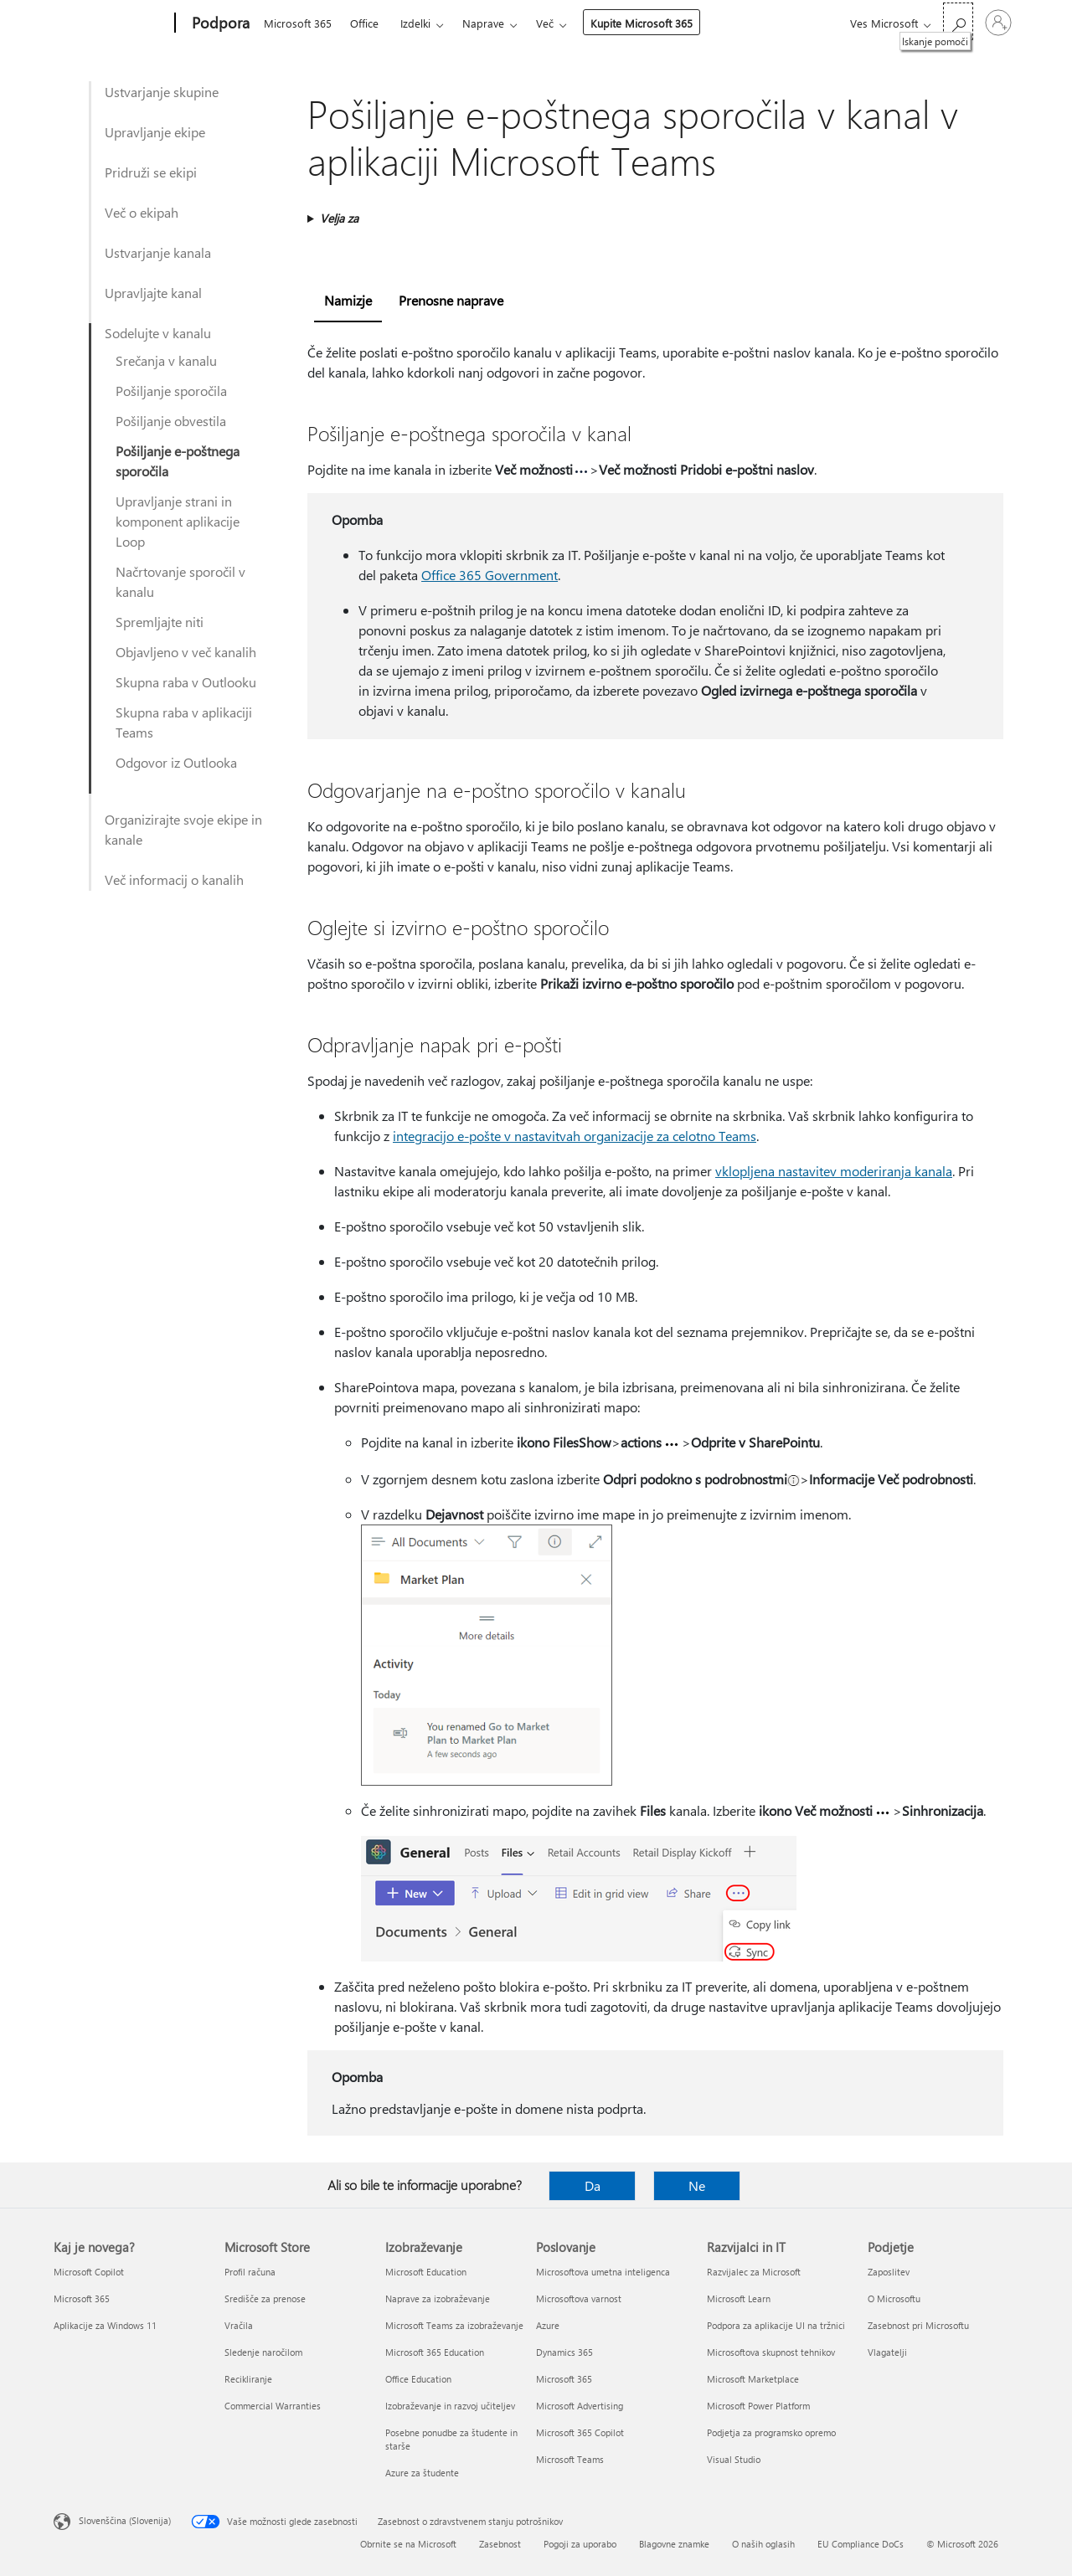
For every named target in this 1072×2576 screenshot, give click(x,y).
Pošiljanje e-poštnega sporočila (178, 461)
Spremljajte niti (160, 621)
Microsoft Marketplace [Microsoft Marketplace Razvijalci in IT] (753, 2379)
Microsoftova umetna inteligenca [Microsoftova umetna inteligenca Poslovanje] (603, 2271)
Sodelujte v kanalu (158, 333)
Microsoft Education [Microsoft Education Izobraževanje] (425, 2271)
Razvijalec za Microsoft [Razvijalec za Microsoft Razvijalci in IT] (754, 2271)
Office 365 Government (489, 575)
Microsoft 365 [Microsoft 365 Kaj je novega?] (82, 2298)
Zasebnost (500, 2543)
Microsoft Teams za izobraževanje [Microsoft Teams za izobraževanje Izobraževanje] (454, 2325)
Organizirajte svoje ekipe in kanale (183, 829)
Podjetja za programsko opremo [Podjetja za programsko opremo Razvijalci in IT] (771, 2432)
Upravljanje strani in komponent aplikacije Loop (178, 521)
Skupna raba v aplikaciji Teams (184, 722)
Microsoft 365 (298, 23)
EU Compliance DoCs (860, 2543)
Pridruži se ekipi (151, 172)
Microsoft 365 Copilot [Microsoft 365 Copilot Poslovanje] (580, 2432)
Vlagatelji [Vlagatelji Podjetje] (887, 2352)
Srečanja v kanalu (166, 360)
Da (592, 2185)
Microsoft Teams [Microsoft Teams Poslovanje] (570, 2459)
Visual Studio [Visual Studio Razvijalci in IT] (733, 2459)
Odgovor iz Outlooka (176, 762)
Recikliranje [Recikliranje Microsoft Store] (248, 2379)
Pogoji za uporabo (580, 2543)
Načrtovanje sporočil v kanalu (180, 581)
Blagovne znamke (674, 2543)
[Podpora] (219, 23)
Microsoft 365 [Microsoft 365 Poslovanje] (564, 2379)
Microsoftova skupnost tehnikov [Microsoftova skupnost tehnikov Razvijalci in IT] (771, 2352)
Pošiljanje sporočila (171, 390)
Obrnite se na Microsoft (408, 2543)
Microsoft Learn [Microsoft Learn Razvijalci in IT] (738, 2298)
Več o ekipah (141, 212)
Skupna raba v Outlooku (186, 682)
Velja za (339, 218)
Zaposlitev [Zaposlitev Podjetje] (889, 2271)
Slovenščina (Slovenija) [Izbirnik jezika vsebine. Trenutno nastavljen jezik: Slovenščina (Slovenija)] (125, 2520)
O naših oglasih (763, 2543)
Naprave (483, 23)
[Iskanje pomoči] (958, 21)
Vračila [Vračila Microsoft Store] (238, 2325)
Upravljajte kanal (153, 292)
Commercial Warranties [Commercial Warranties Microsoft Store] (272, 2405)
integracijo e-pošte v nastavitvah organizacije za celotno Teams (574, 1135)
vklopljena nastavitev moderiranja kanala (833, 1171)
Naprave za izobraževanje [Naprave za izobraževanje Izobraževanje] (437, 2298)
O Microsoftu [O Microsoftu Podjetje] (894, 2298)
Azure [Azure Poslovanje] (547, 2325)
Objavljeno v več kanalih (186, 652)
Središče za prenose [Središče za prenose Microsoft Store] (265, 2298)
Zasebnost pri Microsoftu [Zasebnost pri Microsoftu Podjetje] (918, 2325)
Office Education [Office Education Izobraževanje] (418, 2379)
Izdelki (415, 23)
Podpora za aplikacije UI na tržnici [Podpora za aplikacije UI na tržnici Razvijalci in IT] (776, 2325)
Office (364, 23)
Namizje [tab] (348, 300)
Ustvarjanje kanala (158, 252)
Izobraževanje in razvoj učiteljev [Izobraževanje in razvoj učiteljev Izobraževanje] (450, 2405)
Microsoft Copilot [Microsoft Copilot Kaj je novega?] (89, 2271)
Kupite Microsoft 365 (641, 23)
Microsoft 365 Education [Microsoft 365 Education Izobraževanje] (434, 2352)
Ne (696, 2185)
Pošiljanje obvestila (171, 420)
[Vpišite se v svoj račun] (998, 23)
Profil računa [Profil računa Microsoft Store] (250, 2271)
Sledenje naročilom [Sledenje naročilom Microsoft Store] (263, 2352)
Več (545, 23)
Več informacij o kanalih (174, 879)
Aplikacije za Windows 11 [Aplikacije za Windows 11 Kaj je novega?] (105, 2325)
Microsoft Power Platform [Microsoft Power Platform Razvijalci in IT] (758, 2405)
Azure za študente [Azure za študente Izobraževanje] (422, 2472)
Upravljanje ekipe (155, 132)
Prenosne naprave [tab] (451, 300)
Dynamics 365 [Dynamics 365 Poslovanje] (564, 2352)
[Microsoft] (111, 23)
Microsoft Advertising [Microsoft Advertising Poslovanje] (579, 2405)
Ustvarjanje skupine (162, 91)
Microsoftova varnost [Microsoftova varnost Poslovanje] (578, 2298)
